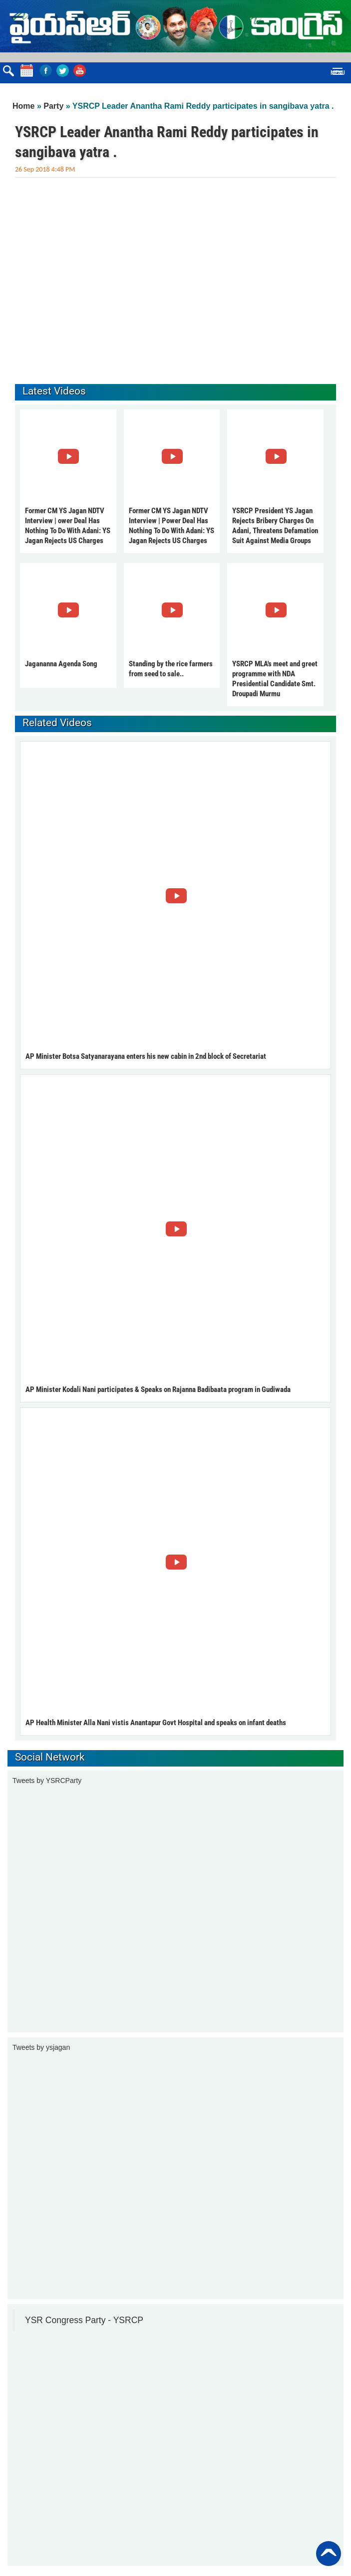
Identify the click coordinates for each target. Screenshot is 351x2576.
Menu (338, 72)
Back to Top (328, 2553)
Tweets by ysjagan (41, 2047)
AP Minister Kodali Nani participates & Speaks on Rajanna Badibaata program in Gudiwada (158, 1389)
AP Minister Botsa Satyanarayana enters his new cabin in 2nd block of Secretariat (145, 1056)
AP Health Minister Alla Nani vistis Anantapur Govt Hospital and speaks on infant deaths (155, 1722)
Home (23, 106)
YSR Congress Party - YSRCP (84, 2320)
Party (53, 106)
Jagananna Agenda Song (61, 663)
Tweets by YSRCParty (46, 1780)
